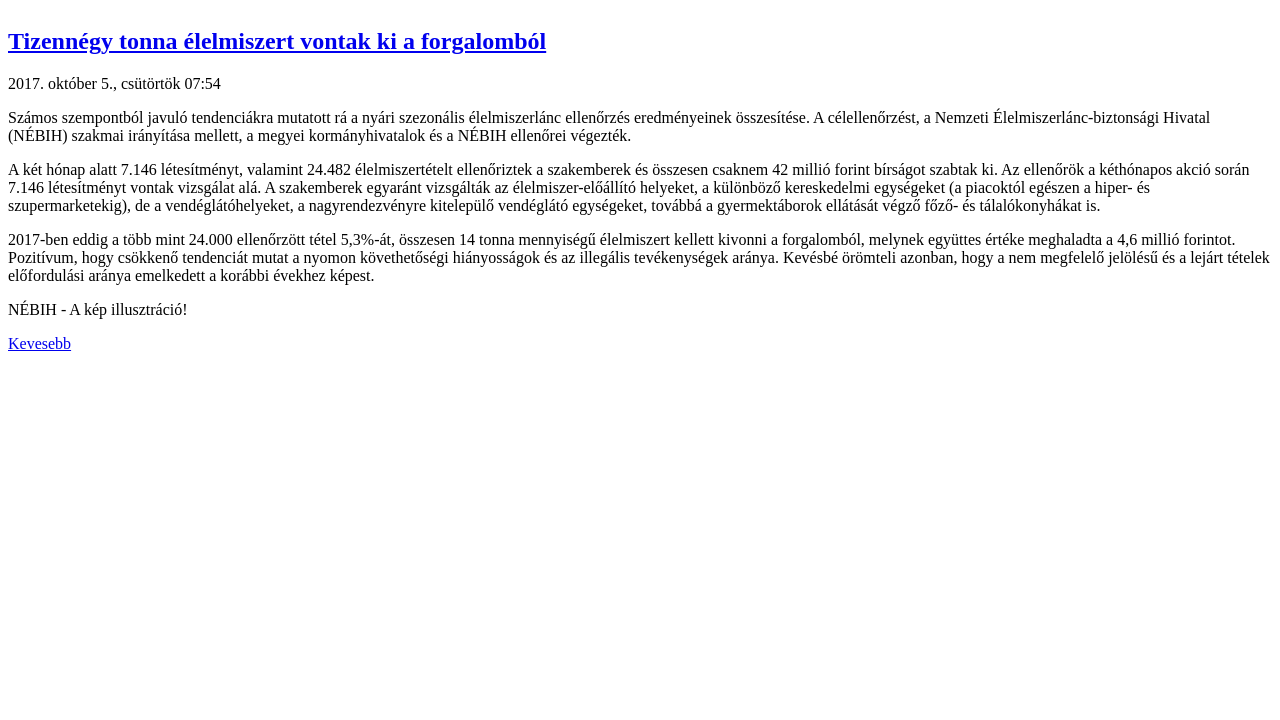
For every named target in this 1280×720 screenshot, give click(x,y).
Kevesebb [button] (39, 343)
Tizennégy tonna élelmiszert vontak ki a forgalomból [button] (277, 41)
